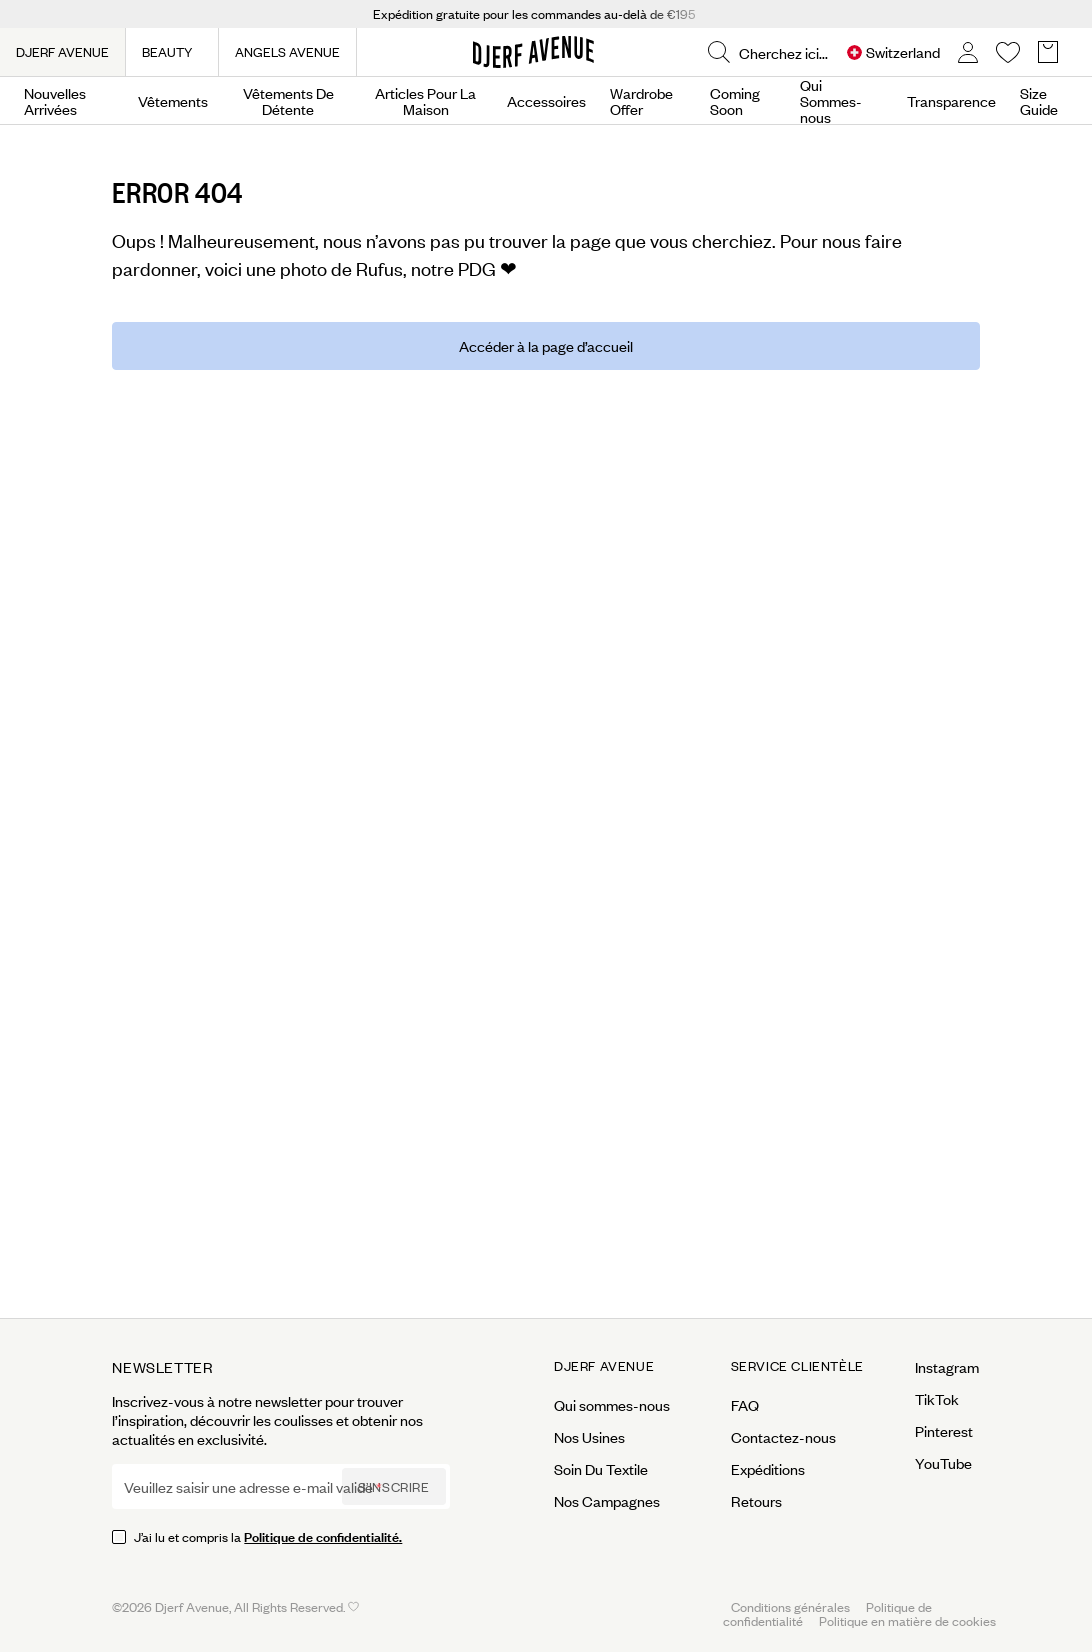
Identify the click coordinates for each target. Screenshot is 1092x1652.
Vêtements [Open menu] (173, 101)
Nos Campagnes (607, 1501)
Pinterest (944, 1431)
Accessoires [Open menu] (546, 101)
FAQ (745, 1405)
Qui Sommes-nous (831, 101)
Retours (756, 1501)
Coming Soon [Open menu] (735, 101)
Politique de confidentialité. (323, 1535)
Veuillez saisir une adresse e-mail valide (248, 1487)
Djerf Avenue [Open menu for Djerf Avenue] (604, 1366)
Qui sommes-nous (612, 1405)
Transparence (951, 101)
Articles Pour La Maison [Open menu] (425, 101)
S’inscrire (394, 1486)
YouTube (943, 1463)
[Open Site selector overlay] (893, 52)
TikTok (937, 1399)
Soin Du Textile (601, 1469)
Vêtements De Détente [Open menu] (288, 101)
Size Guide (1039, 101)
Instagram (947, 1367)
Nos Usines (589, 1437)
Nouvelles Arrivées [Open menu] (55, 101)
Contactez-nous (783, 1437)
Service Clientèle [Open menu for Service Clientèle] (797, 1366)
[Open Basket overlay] (1048, 52)
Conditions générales (790, 1606)
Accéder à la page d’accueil (546, 345)
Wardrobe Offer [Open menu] (641, 101)
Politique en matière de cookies (907, 1620)
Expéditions (768, 1469)
